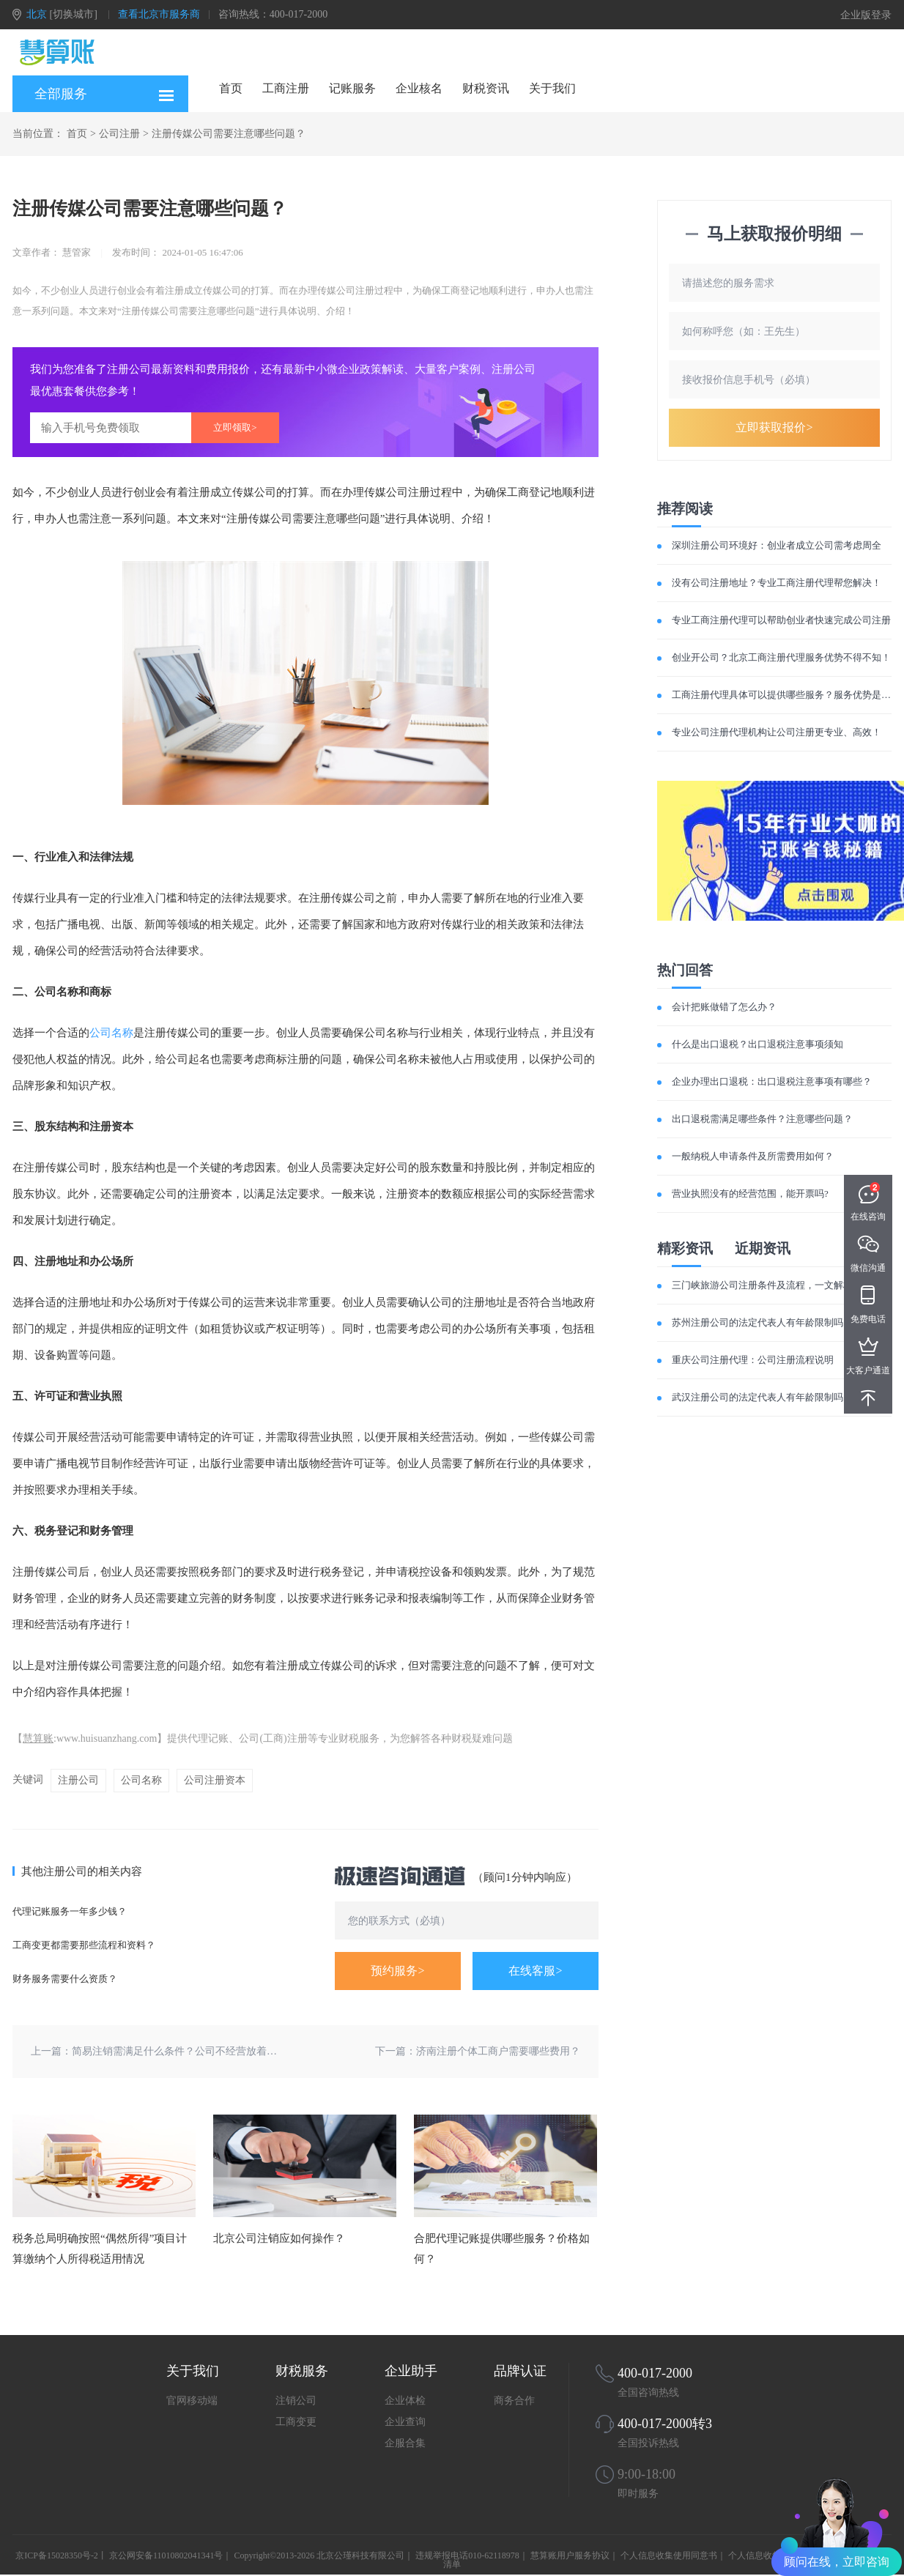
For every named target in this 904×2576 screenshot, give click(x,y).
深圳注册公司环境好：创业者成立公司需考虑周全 (776, 545)
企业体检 (405, 2400)
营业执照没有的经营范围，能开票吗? (750, 1193)
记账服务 (352, 88)
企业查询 (405, 2421)
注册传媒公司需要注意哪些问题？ (228, 133)
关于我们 (552, 88)
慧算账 (38, 1738)
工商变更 (295, 2421)
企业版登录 (866, 15)
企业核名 (419, 88)
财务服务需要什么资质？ (64, 1978)
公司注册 (119, 133)
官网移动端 (192, 2400)
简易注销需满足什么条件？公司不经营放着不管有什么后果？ (210, 2051)
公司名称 (111, 1033)
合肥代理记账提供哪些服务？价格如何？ (502, 2248)
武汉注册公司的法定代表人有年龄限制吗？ (762, 1397)
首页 (230, 88)
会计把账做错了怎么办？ (724, 1006)
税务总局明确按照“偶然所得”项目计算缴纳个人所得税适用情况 (99, 2248)
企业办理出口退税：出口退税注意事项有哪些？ (772, 1081)
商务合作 (514, 2400)
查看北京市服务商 (159, 14)
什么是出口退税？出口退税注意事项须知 (757, 1044)
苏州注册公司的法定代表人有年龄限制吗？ (762, 1322)
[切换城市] (73, 14)
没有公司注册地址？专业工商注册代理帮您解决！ (776, 582)
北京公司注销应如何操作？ (279, 2238)
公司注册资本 (214, 1780)
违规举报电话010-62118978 (467, 2555)
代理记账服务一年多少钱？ (69, 1911)
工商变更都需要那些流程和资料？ (83, 1945)
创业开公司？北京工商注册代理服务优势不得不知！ (781, 657)
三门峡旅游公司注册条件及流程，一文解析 (762, 1285)
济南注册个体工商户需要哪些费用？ (498, 2051)
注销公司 (295, 2400)
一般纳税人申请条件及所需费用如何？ (753, 1156)
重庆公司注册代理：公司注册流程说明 (753, 1359)
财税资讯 (485, 88)
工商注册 (285, 88)
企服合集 (405, 2443)
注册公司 (78, 1780)
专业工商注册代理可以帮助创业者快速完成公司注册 (781, 620)
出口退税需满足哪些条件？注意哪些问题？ (762, 1118)
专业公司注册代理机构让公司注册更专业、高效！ (776, 732)
